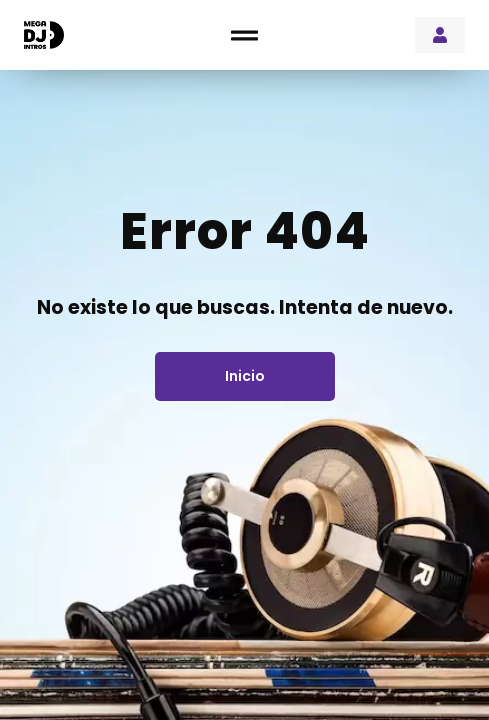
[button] (244, 35)
